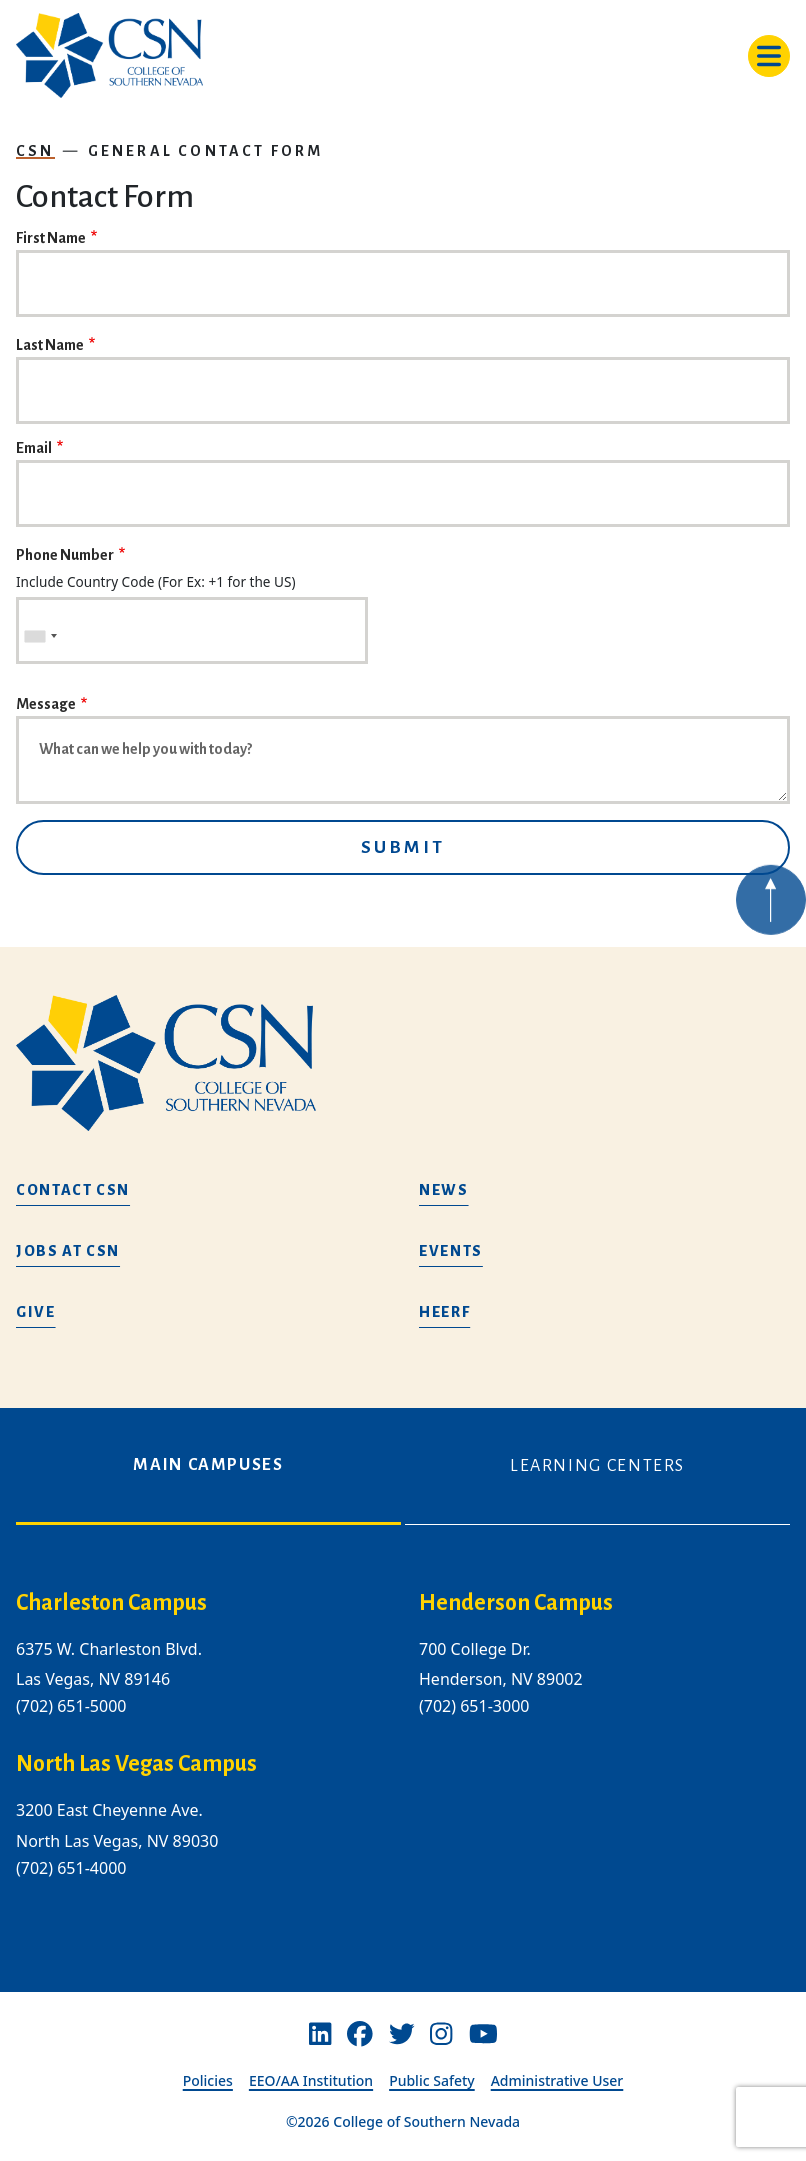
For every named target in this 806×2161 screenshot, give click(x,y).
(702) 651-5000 (71, 1707)
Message (46, 704)
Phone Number (65, 555)
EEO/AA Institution (311, 2080)
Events (451, 1251)
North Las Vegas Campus (136, 1765)
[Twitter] (402, 2035)
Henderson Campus (516, 1603)
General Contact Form (206, 151)
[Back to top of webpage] (771, 941)
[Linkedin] (320, 2035)
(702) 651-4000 (71, 1868)
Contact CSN (73, 1190)
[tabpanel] (403, 1750)
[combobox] (40, 636)
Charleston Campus (111, 1603)
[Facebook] (360, 2035)
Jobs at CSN (68, 1251)
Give (36, 1312)
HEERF (444, 1312)
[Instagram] (441, 2035)
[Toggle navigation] (769, 56)
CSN (35, 151)
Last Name (50, 345)
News (444, 1190)
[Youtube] (483, 2035)
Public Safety (432, 2080)
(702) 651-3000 (474, 1707)
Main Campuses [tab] (208, 1465)
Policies (208, 2080)
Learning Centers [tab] (597, 1466)
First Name (51, 238)
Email (34, 448)
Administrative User (557, 2080)
